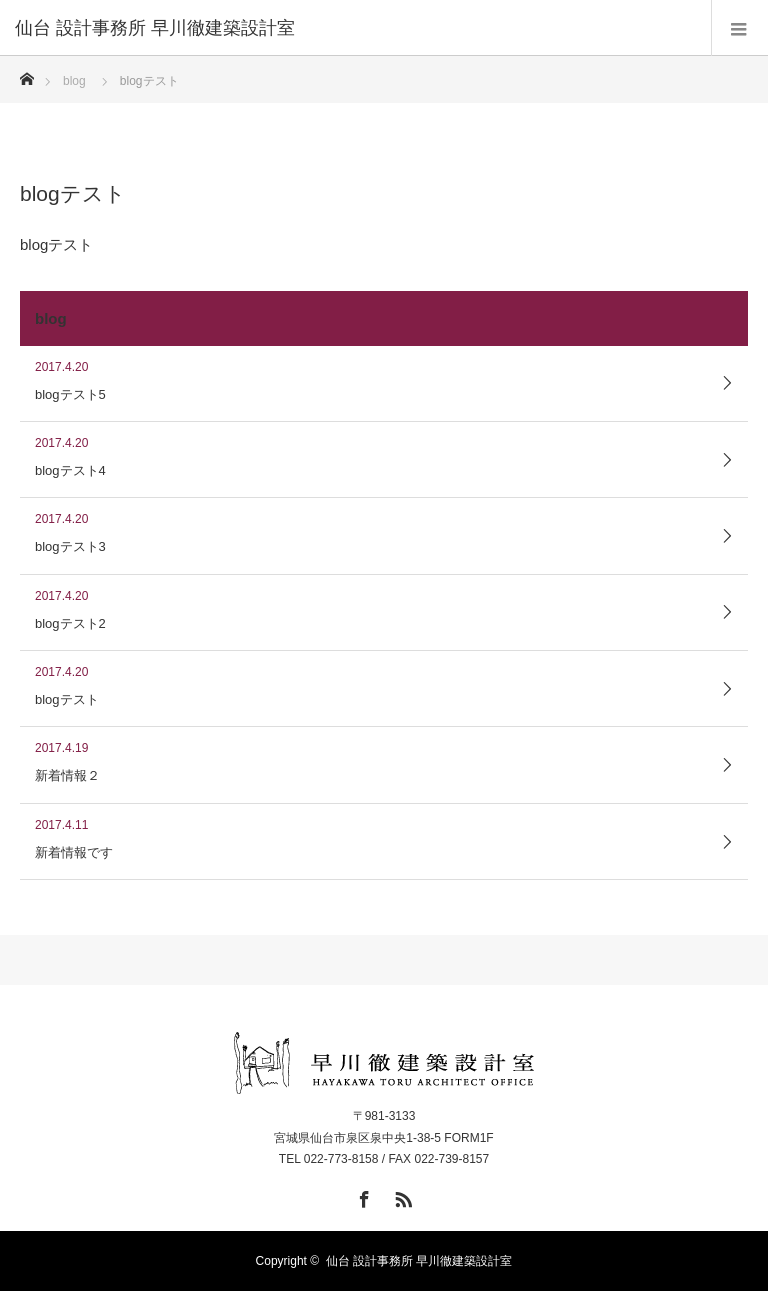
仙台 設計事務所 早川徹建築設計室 (419, 1261)
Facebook (362, 1196)
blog (74, 81)
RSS (401, 1196)
